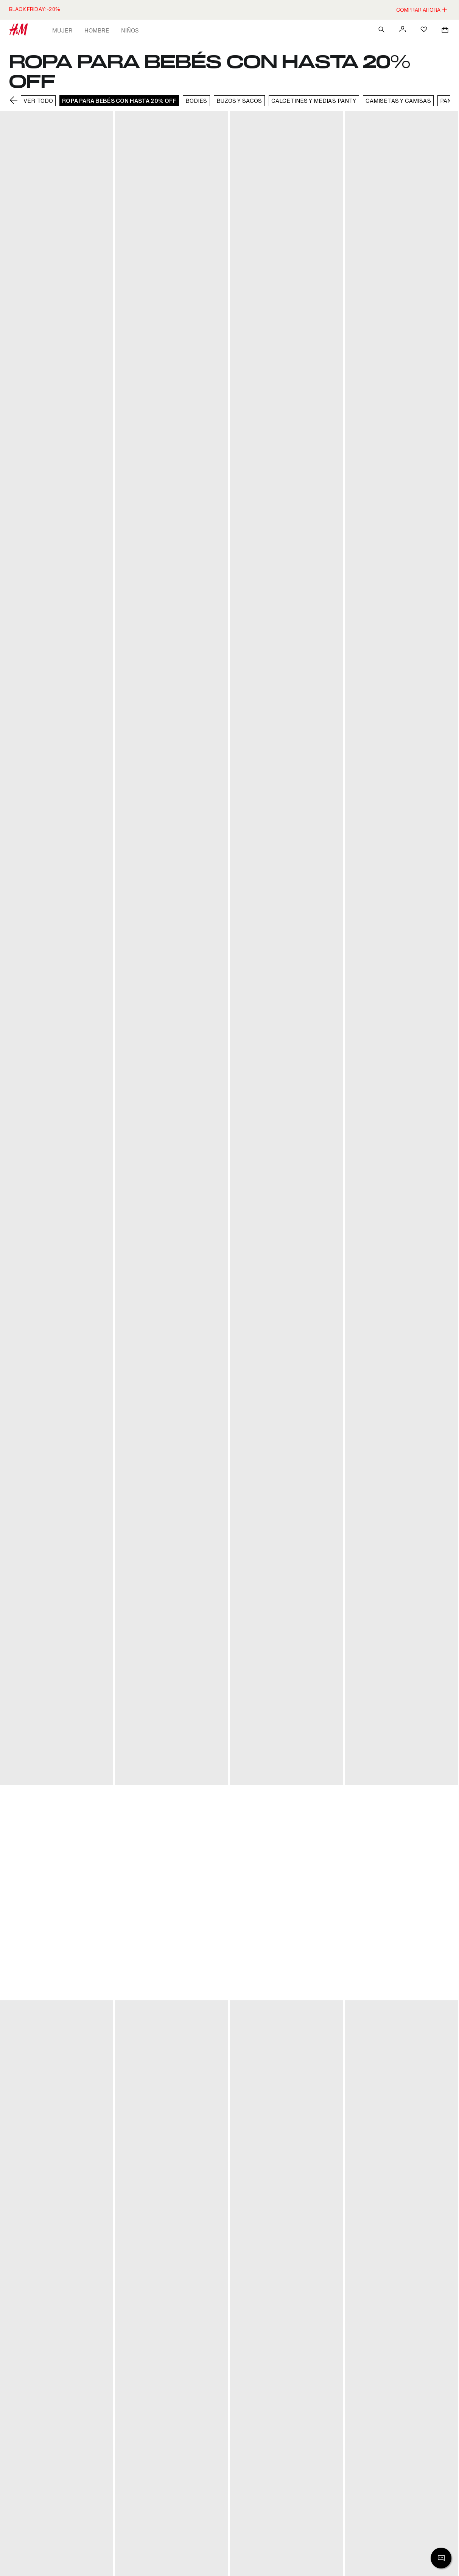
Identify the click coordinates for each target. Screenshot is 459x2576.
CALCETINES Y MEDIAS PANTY (313, 101)
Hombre (96, 30)
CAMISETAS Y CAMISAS (398, 101)
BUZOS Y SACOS (239, 101)
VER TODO (38, 101)
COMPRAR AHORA (422, 10)
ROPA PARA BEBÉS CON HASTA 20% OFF (119, 101)
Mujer (62, 30)
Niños (130, 30)
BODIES (196, 101)
